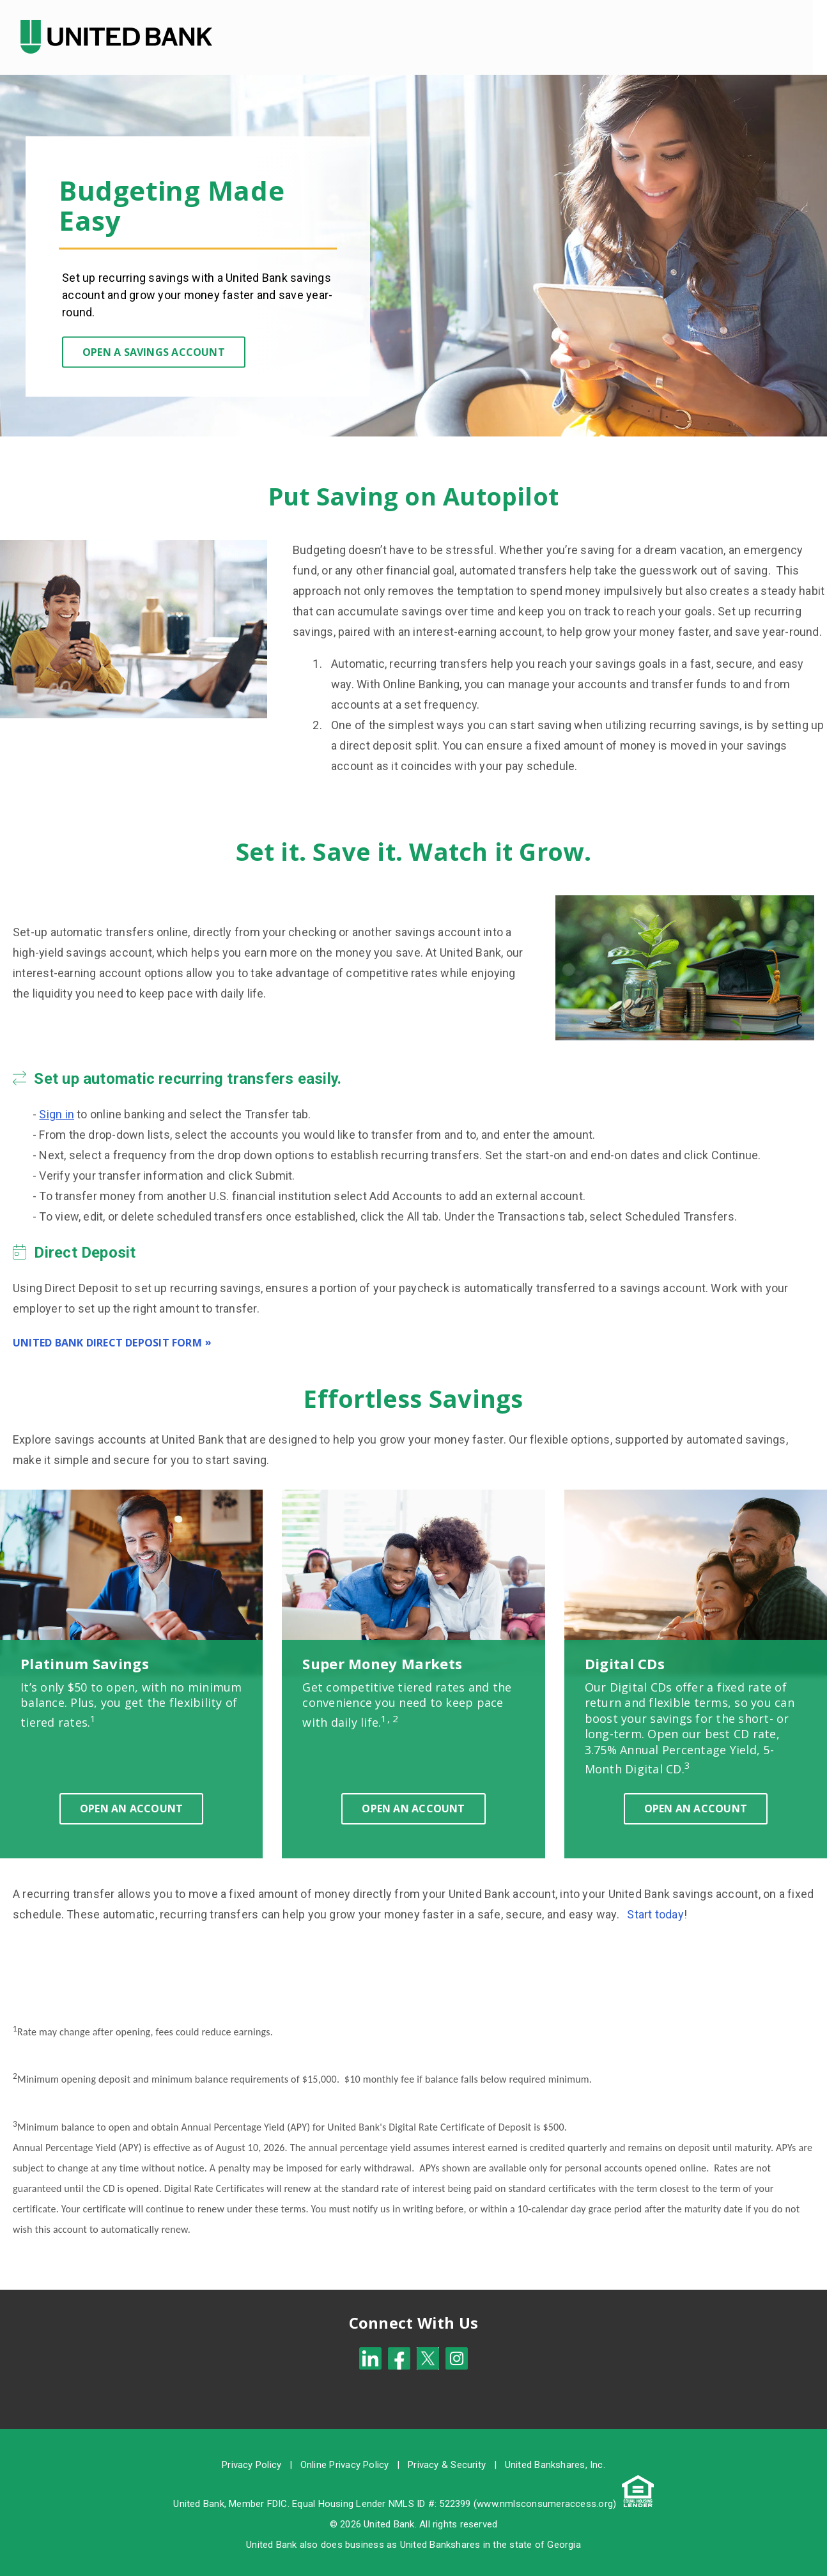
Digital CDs (625, 1652)
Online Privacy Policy (344, 2454)
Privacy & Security (447, 2454)
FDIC (277, 2493)
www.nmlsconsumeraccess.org (545, 2493)
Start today (655, 1903)
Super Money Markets (382, 1652)
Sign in (56, 1103)
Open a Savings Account (153, 341)
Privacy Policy (251, 2454)
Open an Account (131, 1798)
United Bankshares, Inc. (555, 2454)
